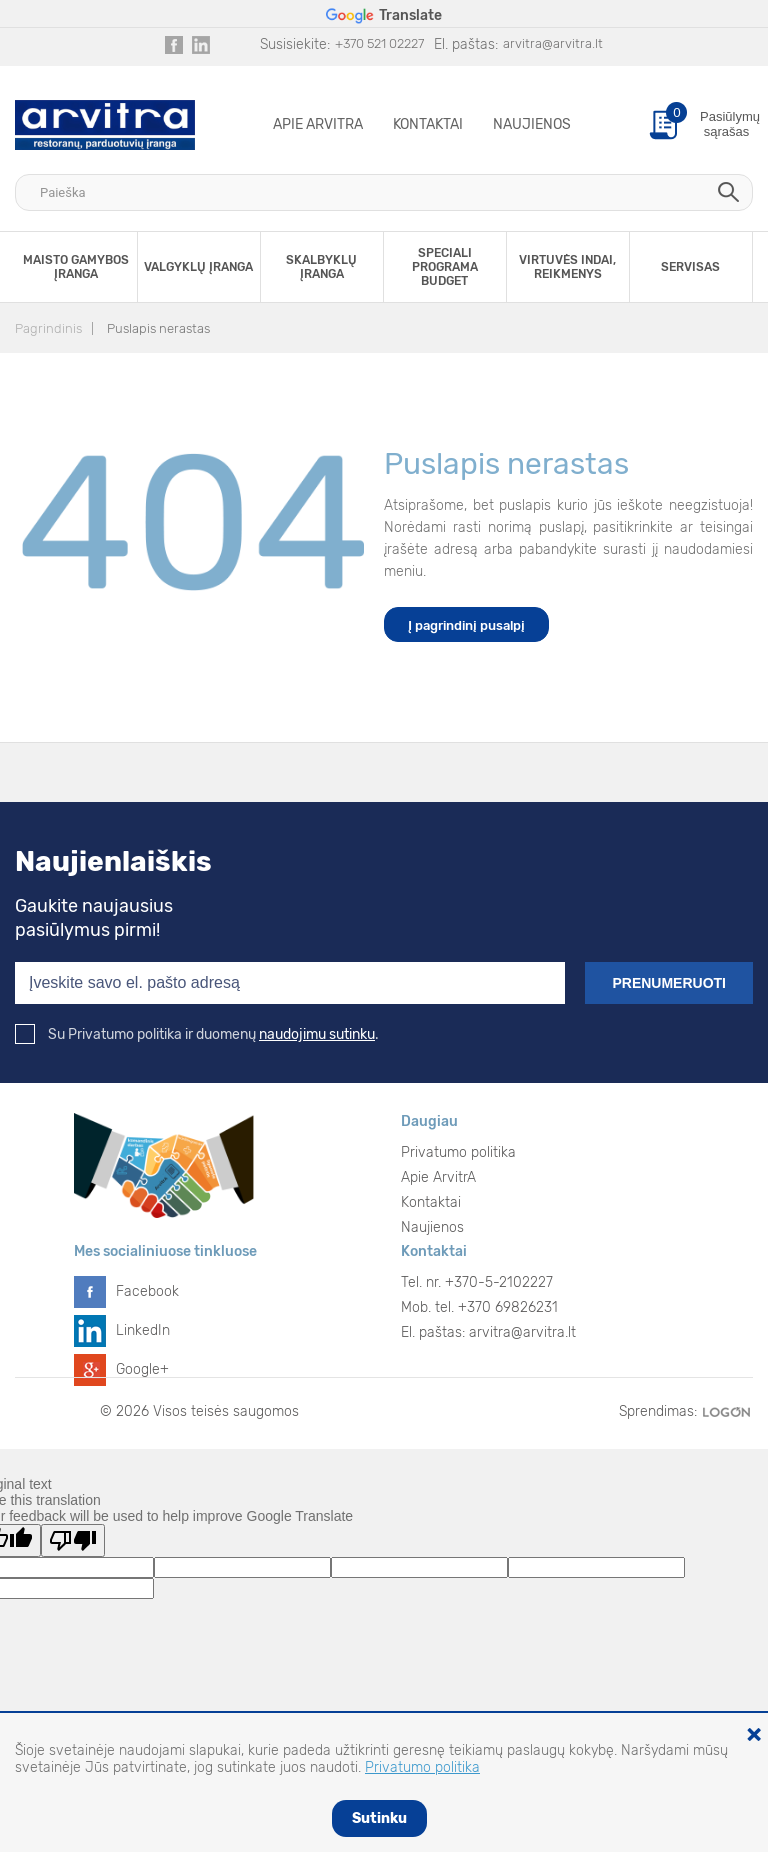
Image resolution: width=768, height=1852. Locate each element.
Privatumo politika (458, 1152)
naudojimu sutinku (317, 1034)
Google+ (142, 1369)
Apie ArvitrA (318, 124)
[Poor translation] (73, 1540)
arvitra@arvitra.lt (553, 43)
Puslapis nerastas (158, 328)
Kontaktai (428, 124)
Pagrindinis (48, 328)
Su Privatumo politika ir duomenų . (197, 1034)
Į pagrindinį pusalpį (466, 625)
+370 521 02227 (379, 43)
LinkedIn (143, 1330)
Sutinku (379, 1818)
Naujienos (532, 124)
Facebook (147, 1291)
